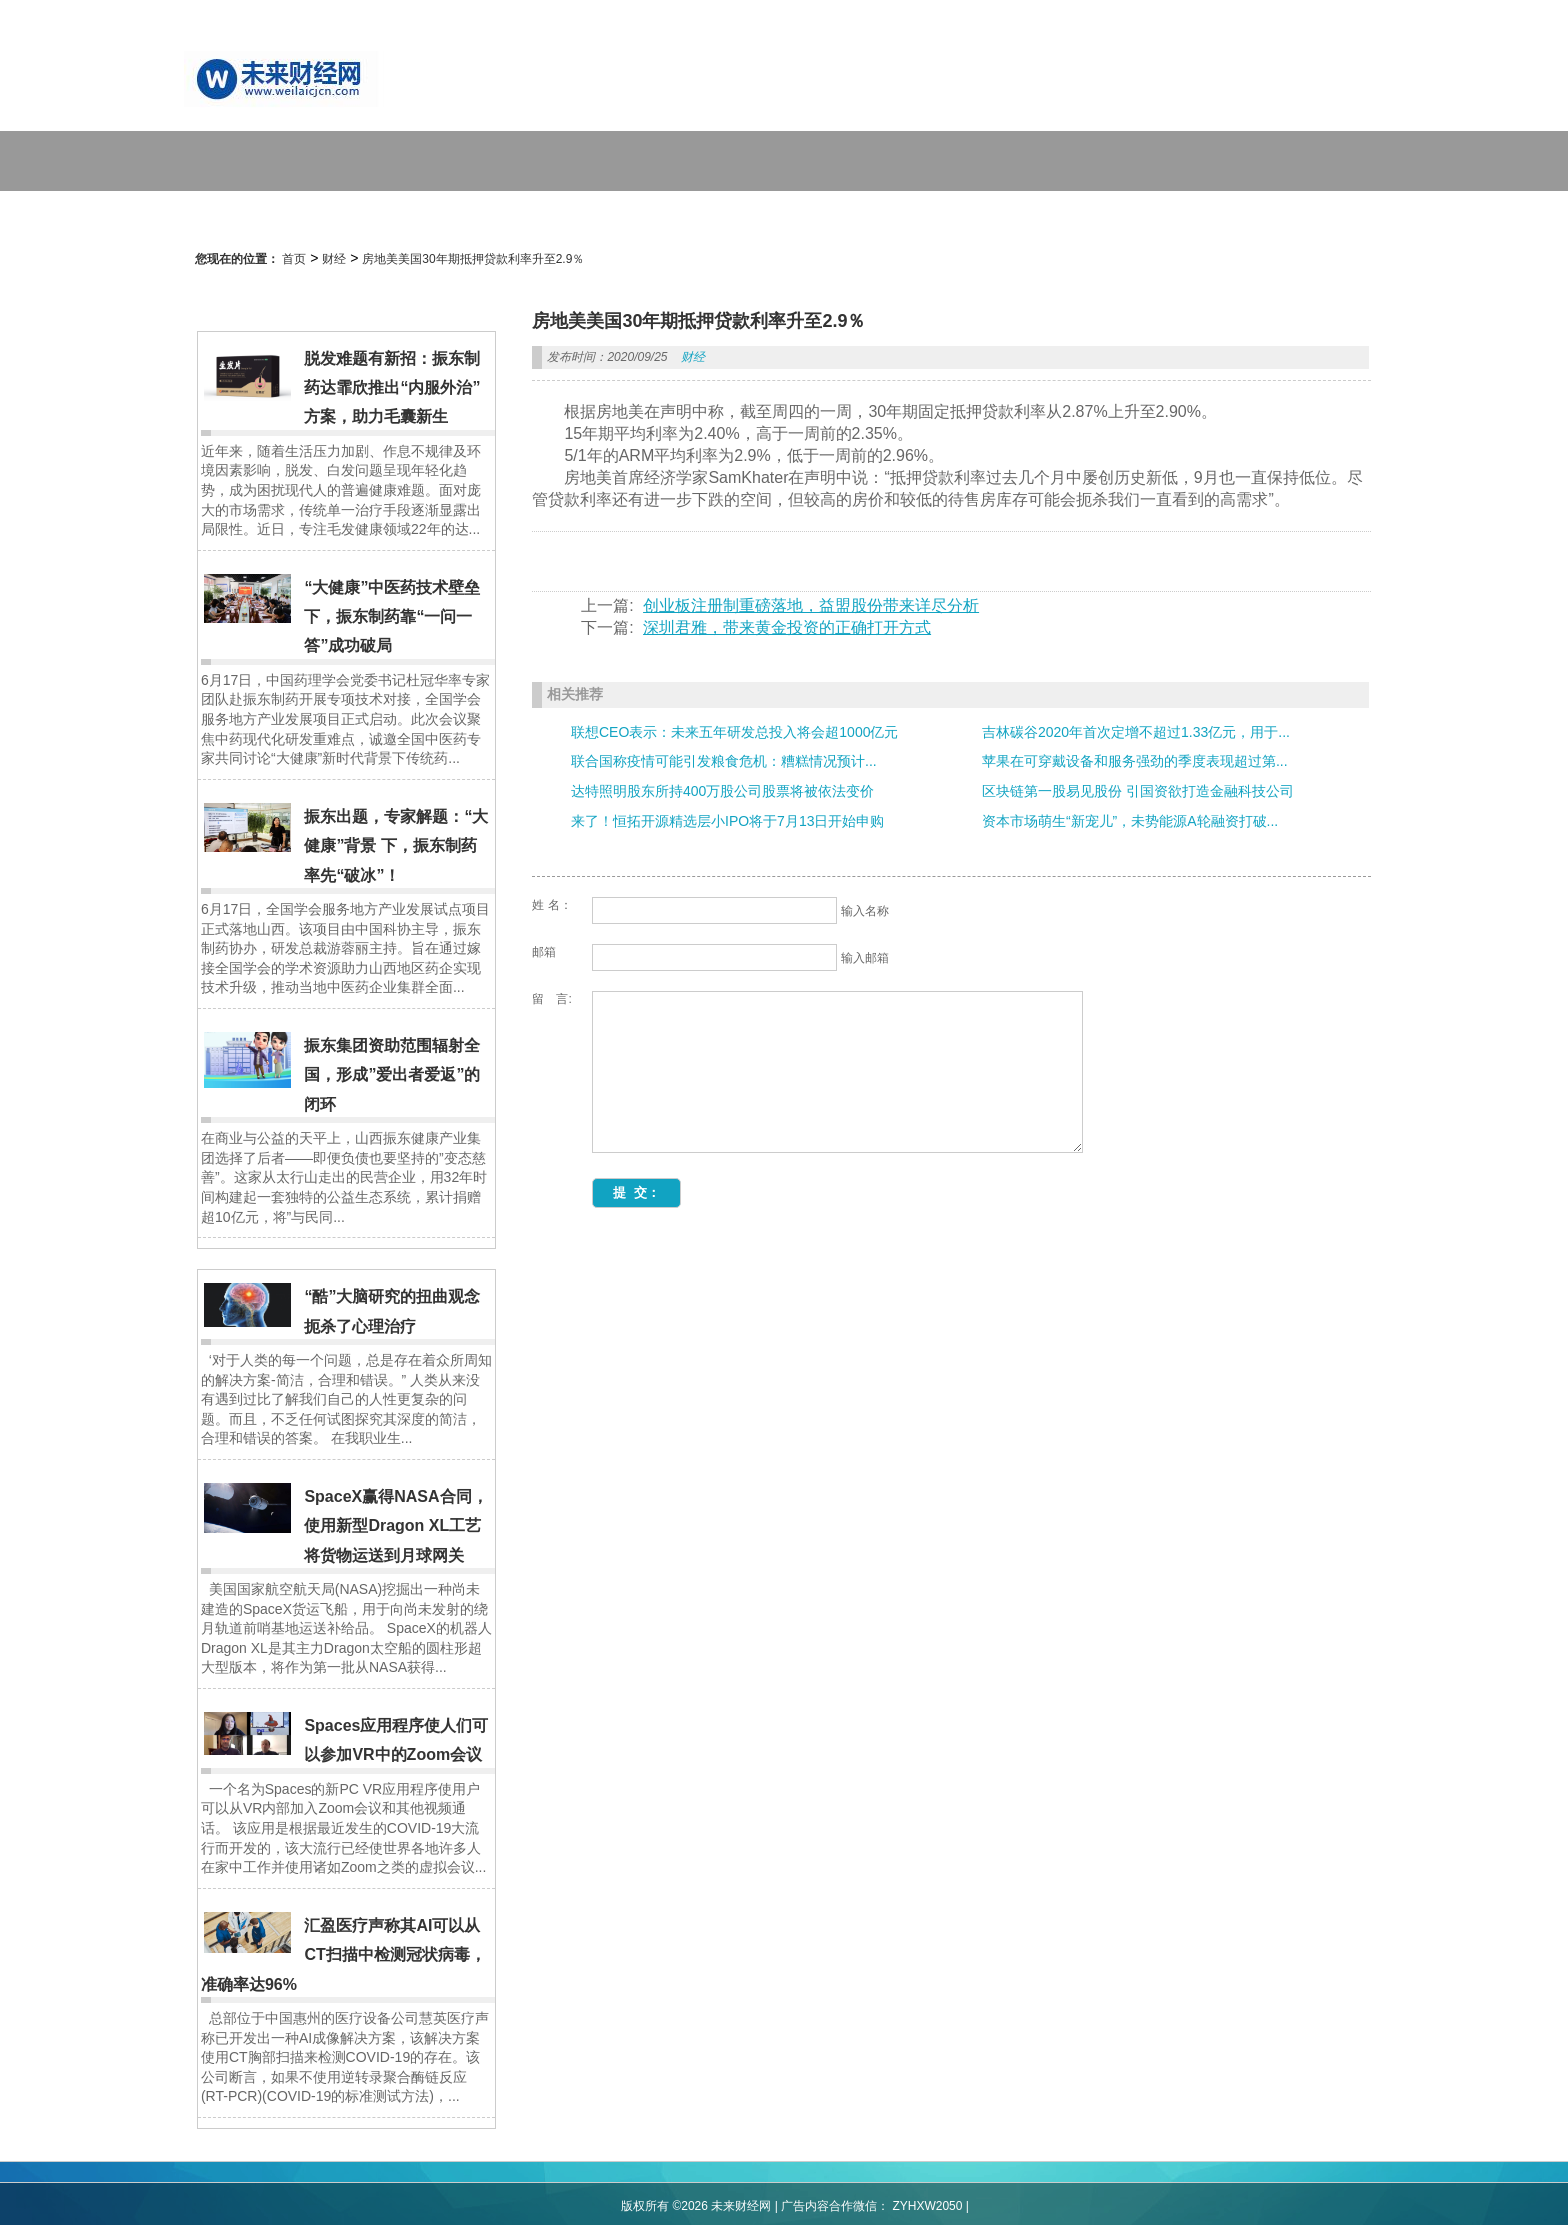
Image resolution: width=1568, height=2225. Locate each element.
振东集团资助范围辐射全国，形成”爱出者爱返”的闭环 (392, 1075)
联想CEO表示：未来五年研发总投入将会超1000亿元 (734, 732)
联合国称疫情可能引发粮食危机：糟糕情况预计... (724, 761)
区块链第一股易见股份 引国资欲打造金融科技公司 (1138, 791)
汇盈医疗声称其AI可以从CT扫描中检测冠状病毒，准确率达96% (343, 1955)
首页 (294, 259)
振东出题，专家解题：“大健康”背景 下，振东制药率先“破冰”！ (396, 846)
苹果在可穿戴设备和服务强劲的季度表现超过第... (1135, 761)
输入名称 (865, 911)
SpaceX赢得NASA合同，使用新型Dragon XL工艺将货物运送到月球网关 (395, 1526)
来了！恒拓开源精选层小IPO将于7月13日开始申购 (727, 821)
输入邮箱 (865, 958)
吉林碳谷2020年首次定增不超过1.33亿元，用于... (1136, 732)
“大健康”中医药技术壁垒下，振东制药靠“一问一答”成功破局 (392, 617)
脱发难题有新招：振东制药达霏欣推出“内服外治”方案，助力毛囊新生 (392, 388)
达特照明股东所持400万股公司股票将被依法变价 (722, 791)
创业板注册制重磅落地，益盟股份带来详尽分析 (811, 605)
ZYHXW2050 (927, 2206)
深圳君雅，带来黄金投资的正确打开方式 (787, 627)
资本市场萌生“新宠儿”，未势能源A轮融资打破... (1130, 821)
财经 (334, 259)
